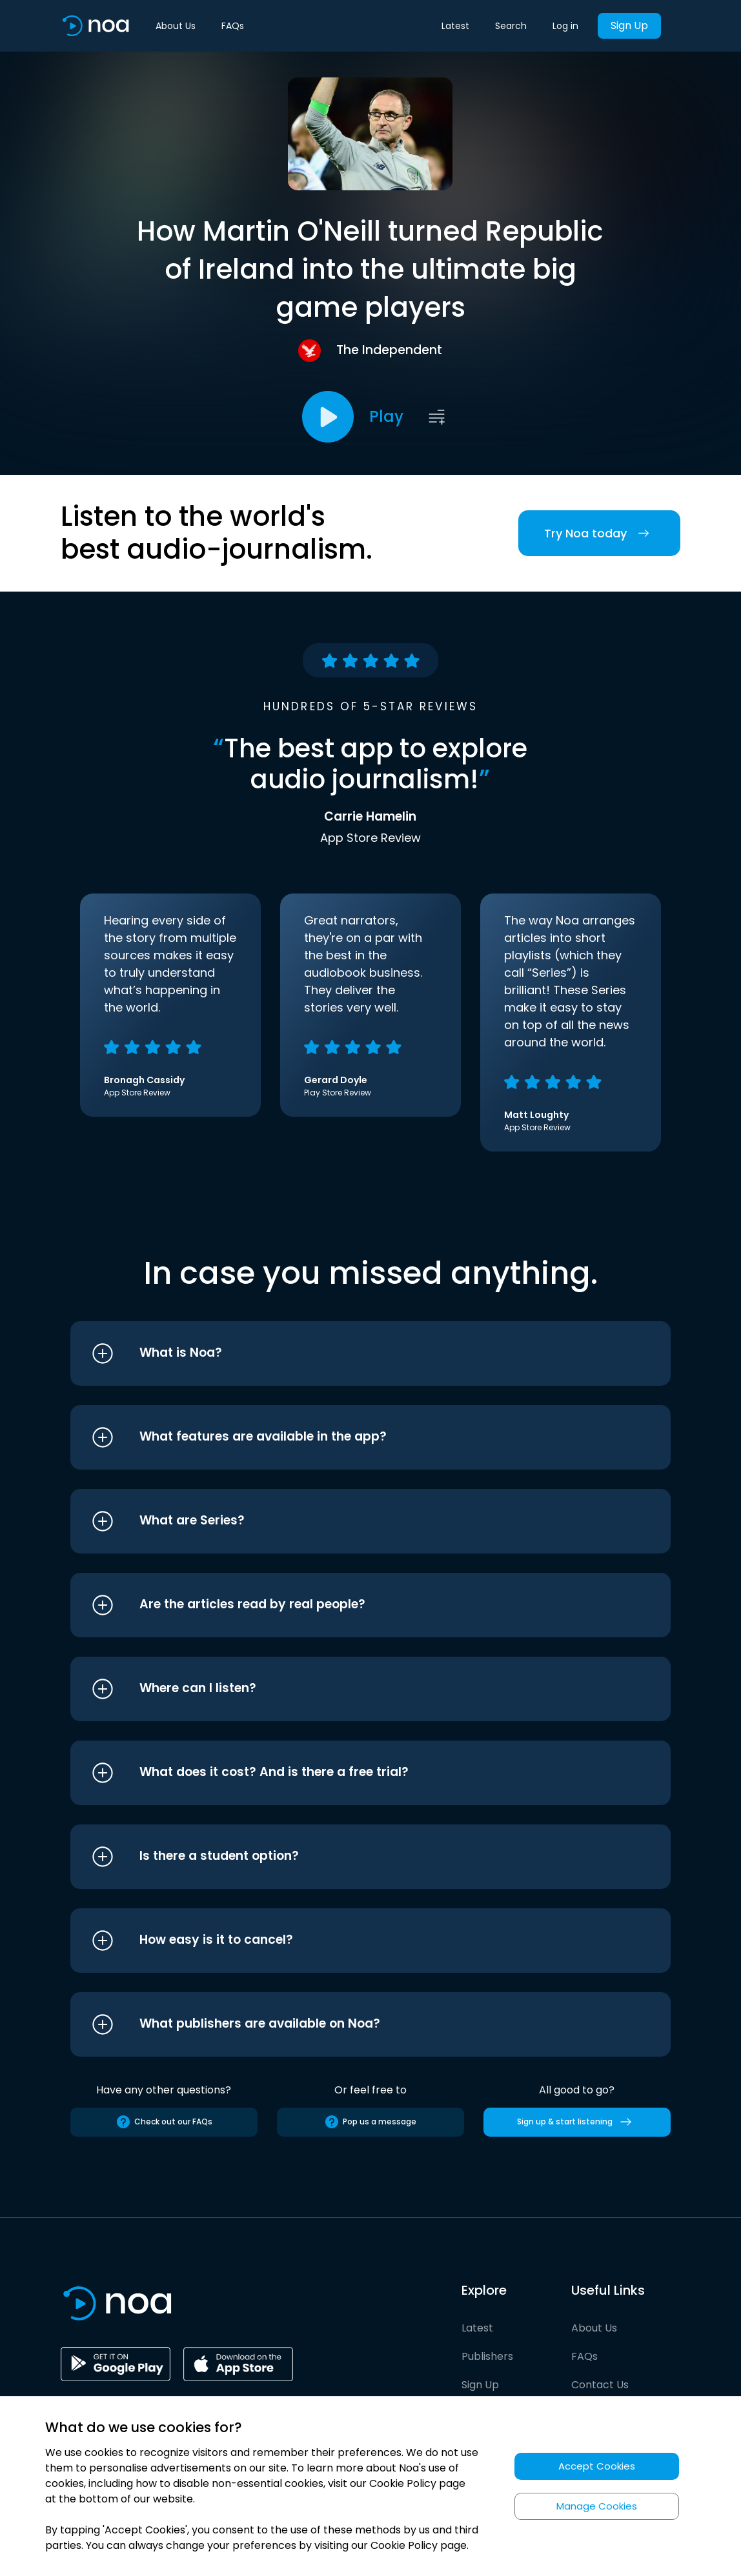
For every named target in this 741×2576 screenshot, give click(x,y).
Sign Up (629, 25)
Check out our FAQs (164, 2122)
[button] (346, 1353)
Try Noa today (599, 533)
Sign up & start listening (576, 2122)
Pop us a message (370, 2122)
